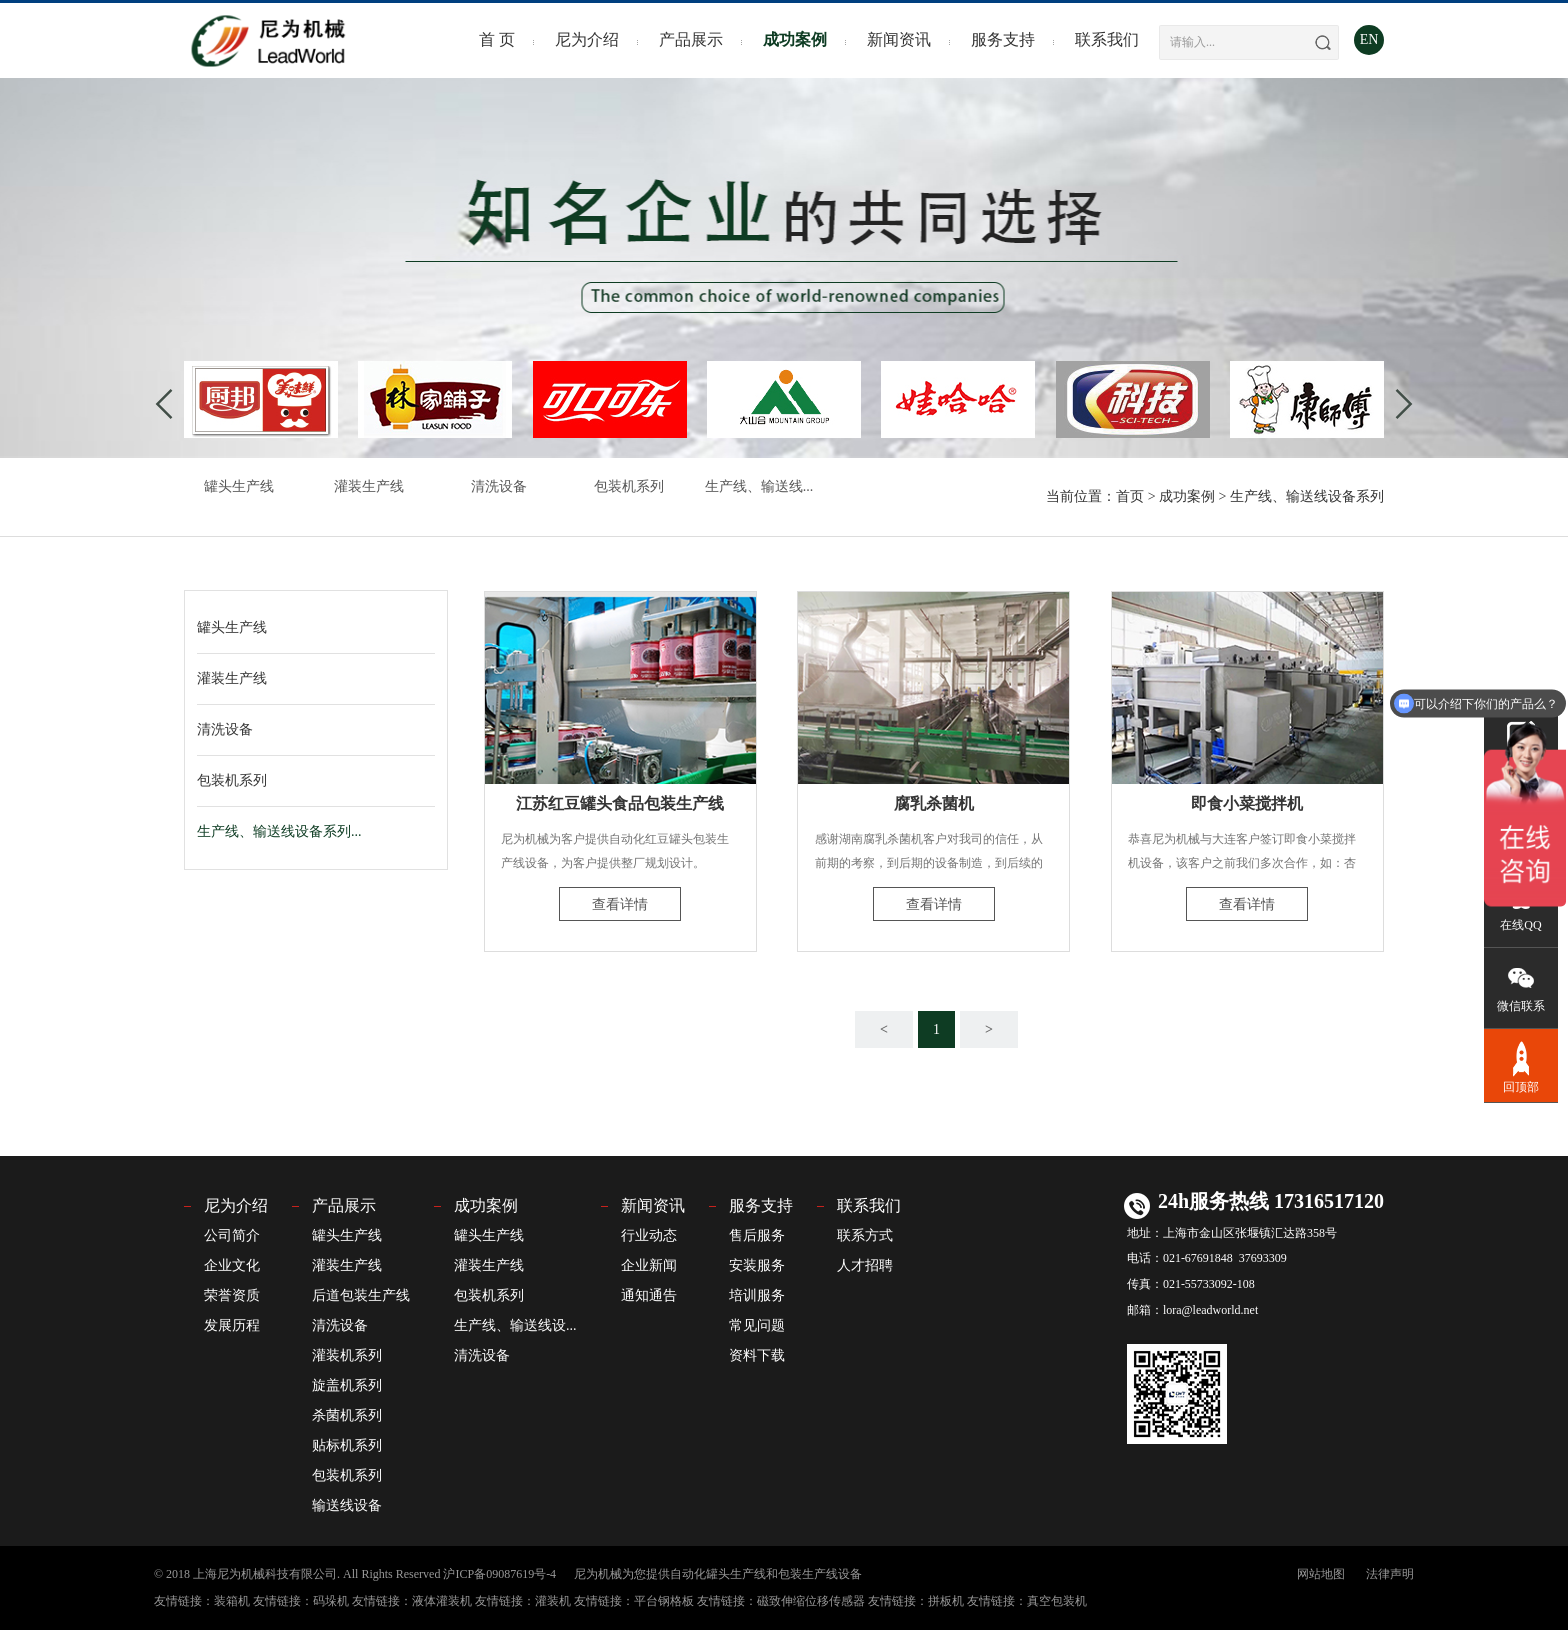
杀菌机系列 (347, 1415)
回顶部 (1521, 1065)
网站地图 (1321, 1574)
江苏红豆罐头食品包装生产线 (620, 803)
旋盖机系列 (347, 1385)
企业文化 (232, 1265)
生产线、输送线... (759, 486)
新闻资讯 (899, 39)
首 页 (497, 39)
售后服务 (757, 1235)
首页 (1130, 496)
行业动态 (649, 1235)
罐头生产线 (239, 486)
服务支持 (1003, 39)
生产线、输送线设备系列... (279, 831)
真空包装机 (1057, 1601)
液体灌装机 (442, 1601)
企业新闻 (649, 1265)
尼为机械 (598, 1574)
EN (1369, 39)
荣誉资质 (232, 1295)
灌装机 (553, 1601)
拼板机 (946, 1601)
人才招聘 (865, 1265)
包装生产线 (808, 1574)
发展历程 (232, 1325)
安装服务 (757, 1265)
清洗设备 (499, 486)
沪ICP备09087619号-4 (499, 1574)
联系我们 (1107, 39)
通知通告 (649, 1295)
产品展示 (691, 39)
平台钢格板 (664, 1601)
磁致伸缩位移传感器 (811, 1601)
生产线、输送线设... (515, 1325)
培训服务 (757, 1295)
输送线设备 (347, 1505)
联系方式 (865, 1235)
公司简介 (232, 1235)
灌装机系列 (347, 1355)
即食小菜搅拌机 (1247, 803)
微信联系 (1521, 986)
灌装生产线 (369, 486)
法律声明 (1390, 1574)
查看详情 (620, 904)
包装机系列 (629, 486)
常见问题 (757, 1325)
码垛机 (331, 1601)
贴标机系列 (347, 1445)
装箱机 (232, 1601)
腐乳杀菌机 (934, 803)
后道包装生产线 (361, 1295)
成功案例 (795, 39)
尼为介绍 (587, 39)
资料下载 (757, 1355)
